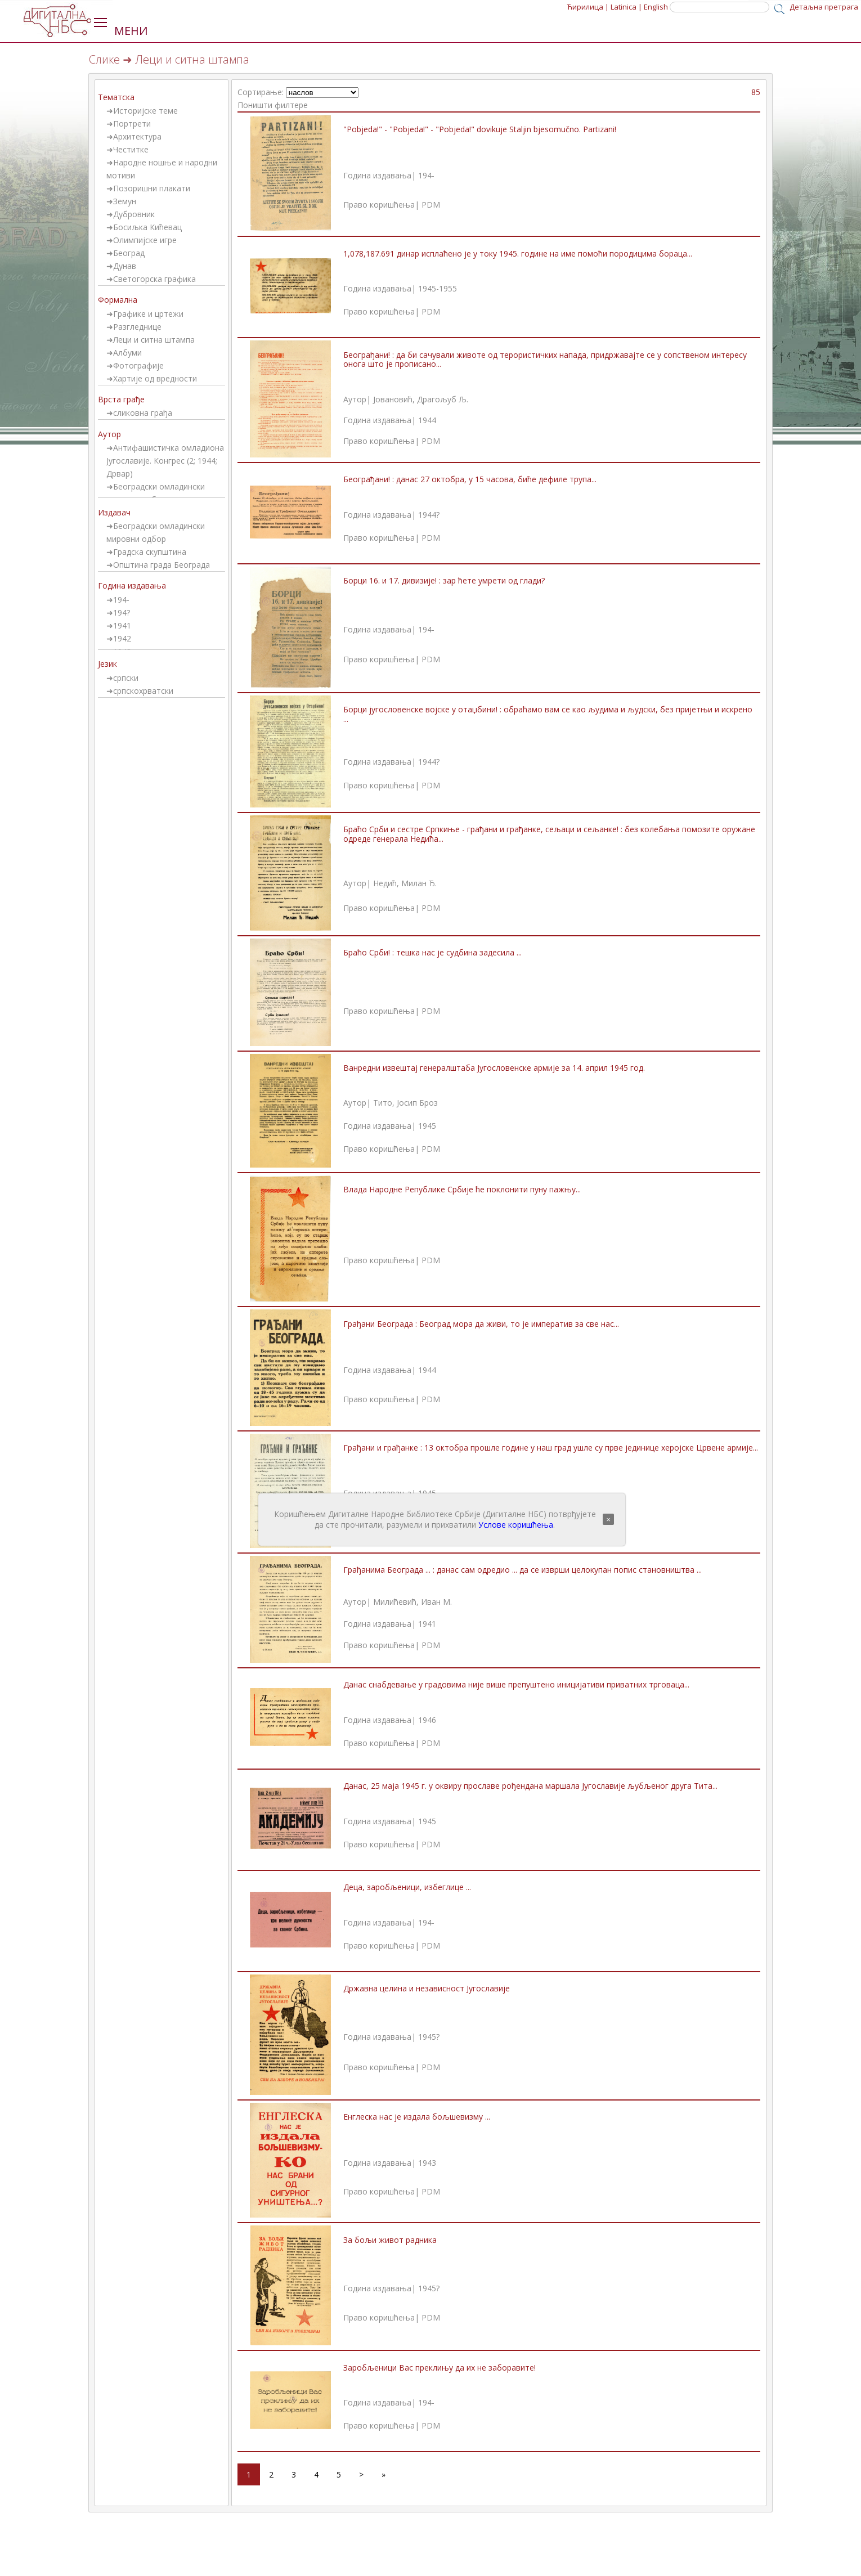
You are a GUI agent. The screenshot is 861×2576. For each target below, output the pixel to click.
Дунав (124, 266)
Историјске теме (145, 110)
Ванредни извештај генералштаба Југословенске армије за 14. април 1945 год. (494, 1067)
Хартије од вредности (155, 378)
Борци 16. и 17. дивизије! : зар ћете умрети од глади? (444, 580)
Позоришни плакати (151, 188)
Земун (124, 201)
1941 (122, 625)
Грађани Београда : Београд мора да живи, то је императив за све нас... (481, 1323)
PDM (430, 204)
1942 (122, 638)
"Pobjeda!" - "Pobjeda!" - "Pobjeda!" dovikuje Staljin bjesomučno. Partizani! (479, 129)
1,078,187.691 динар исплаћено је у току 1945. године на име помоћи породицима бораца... (517, 253)
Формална (117, 299)
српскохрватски (143, 690)
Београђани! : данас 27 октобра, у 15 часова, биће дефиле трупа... (470, 479)
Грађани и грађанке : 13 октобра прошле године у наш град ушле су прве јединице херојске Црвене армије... (550, 1447)
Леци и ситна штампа (154, 339)
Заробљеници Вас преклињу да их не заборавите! (439, 2367)
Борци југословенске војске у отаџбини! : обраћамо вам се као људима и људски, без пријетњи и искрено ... (547, 714)
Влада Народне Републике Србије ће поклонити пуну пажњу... (462, 1189)
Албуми (127, 352)
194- (121, 599)
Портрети (132, 123)
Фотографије (138, 365)
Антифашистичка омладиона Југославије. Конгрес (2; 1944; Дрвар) (165, 460)
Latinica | (626, 7)
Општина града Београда (161, 564)
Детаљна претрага (824, 7)
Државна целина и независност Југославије (426, 1988)
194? (121, 612)
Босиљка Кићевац (147, 227)
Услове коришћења (515, 1524)
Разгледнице (137, 326)
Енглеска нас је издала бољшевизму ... (416, 2116)
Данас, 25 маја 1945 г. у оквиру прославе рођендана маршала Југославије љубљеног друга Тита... (530, 1785)
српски (125, 677)
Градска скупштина (149, 551)
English (656, 7)
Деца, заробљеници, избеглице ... (407, 1887)
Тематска (116, 97)
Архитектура (137, 136)
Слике (104, 59)
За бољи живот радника (390, 2239)
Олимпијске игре (145, 240)
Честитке (131, 149)
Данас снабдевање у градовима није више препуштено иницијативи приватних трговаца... (516, 1684)
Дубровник (134, 214)
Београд (129, 253)
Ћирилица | (588, 7)
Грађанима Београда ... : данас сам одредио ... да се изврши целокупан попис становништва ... (522, 1569)
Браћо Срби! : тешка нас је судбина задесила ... (432, 952)
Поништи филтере (272, 105)
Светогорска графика (154, 278)
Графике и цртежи (148, 313)
